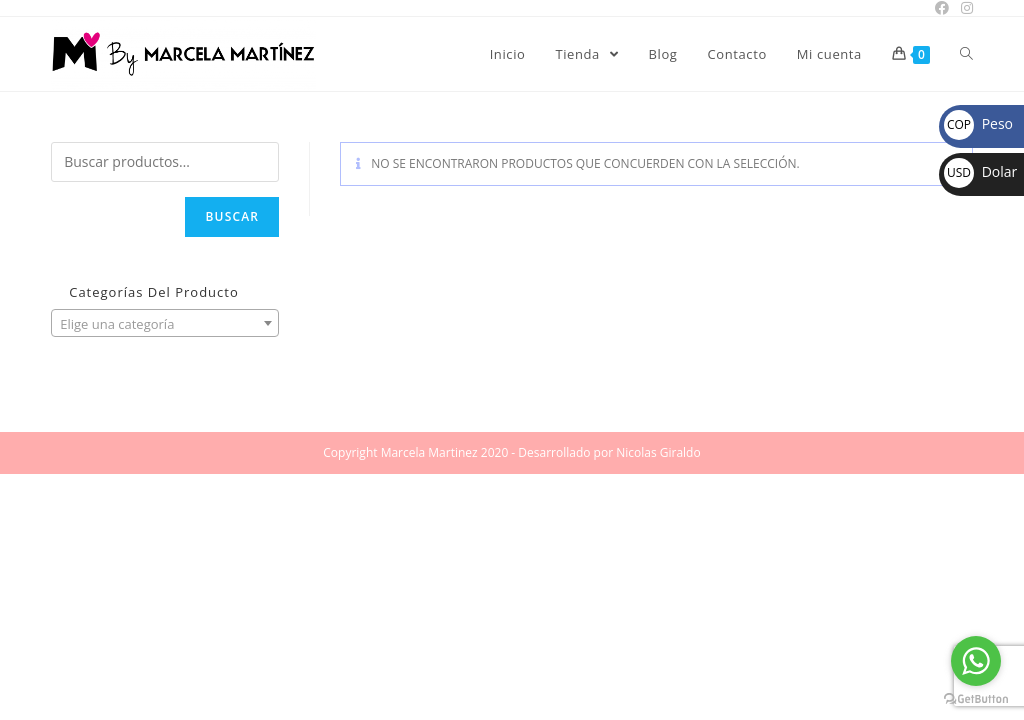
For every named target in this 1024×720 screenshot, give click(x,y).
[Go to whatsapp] (976, 661)
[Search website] (966, 54)
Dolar (980, 171)
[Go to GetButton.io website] (976, 699)
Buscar (232, 216)
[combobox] (165, 323)
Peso (978, 123)
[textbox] (165, 324)
